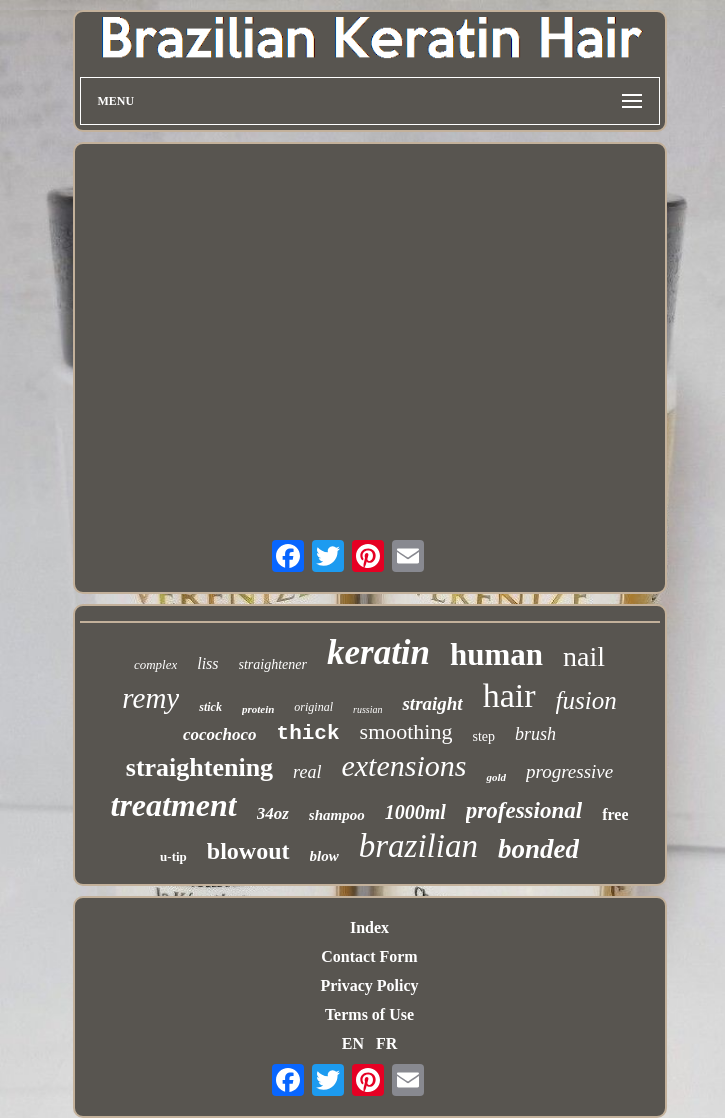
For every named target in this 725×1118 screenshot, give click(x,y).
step (483, 736)
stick (210, 707)
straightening (199, 767)
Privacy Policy (369, 985)
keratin (378, 652)
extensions (403, 765)
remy (150, 698)
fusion (586, 700)
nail (584, 656)
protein (258, 709)
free (615, 814)
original (313, 707)
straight (432, 703)
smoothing (406, 731)
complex (155, 664)
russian (367, 709)
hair (509, 695)
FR (386, 1043)
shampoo (337, 815)
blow (324, 856)
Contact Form (369, 956)
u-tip (173, 856)
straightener (273, 664)
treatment (174, 805)
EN (353, 1043)
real (307, 772)
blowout (248, 851)
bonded (538, 849)
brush (535, 734)
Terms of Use (369, 1014)
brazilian (418, 846)
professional (524, 810)
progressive (569, 771)
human (496, 654)
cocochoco (220, 734)
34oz (273, 813)
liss (207, 663)
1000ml (415, 812)
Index (369, 927)
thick (308, 733)
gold (496, 777)
